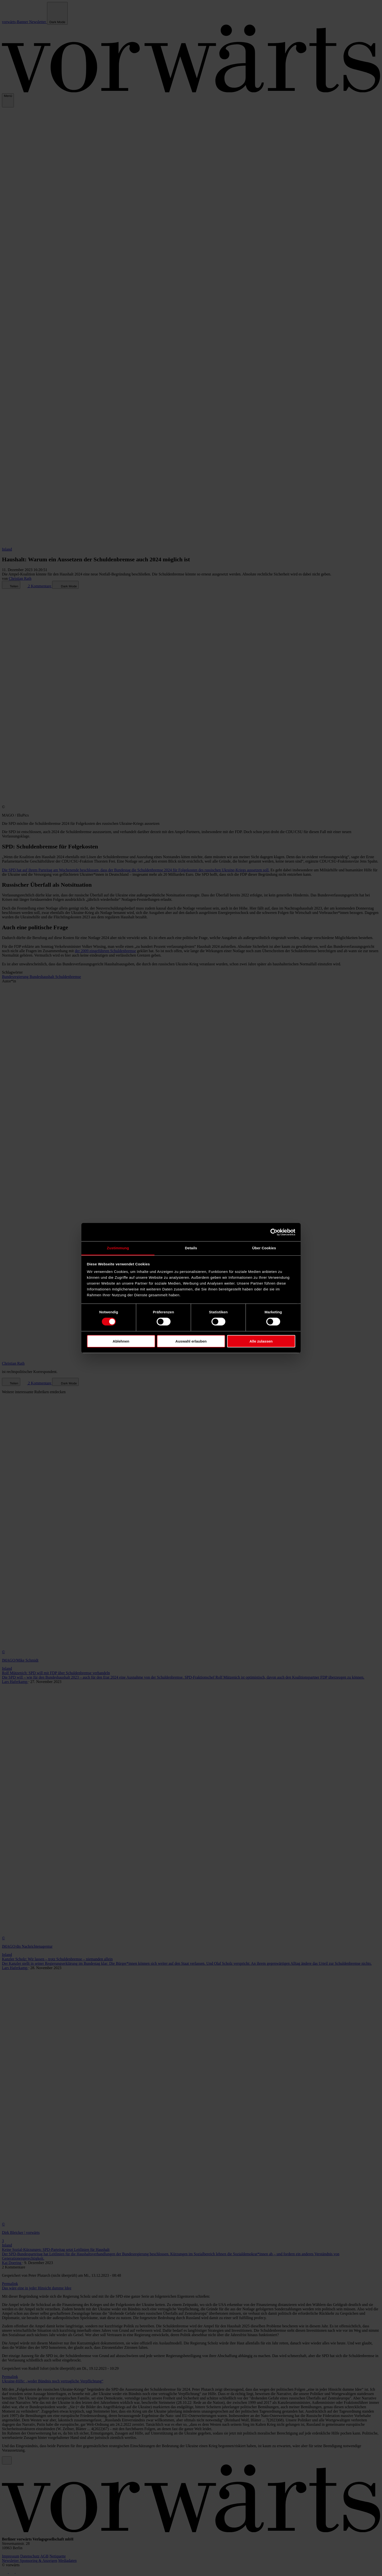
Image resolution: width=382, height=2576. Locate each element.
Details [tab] (191, 1248)
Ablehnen (121, 1341)
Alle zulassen (261, 1341)
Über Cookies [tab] (264, 1248)
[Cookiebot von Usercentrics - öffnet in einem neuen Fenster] (274, 1232)
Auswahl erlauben (191, 1341)
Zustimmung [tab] (118, 1248)
